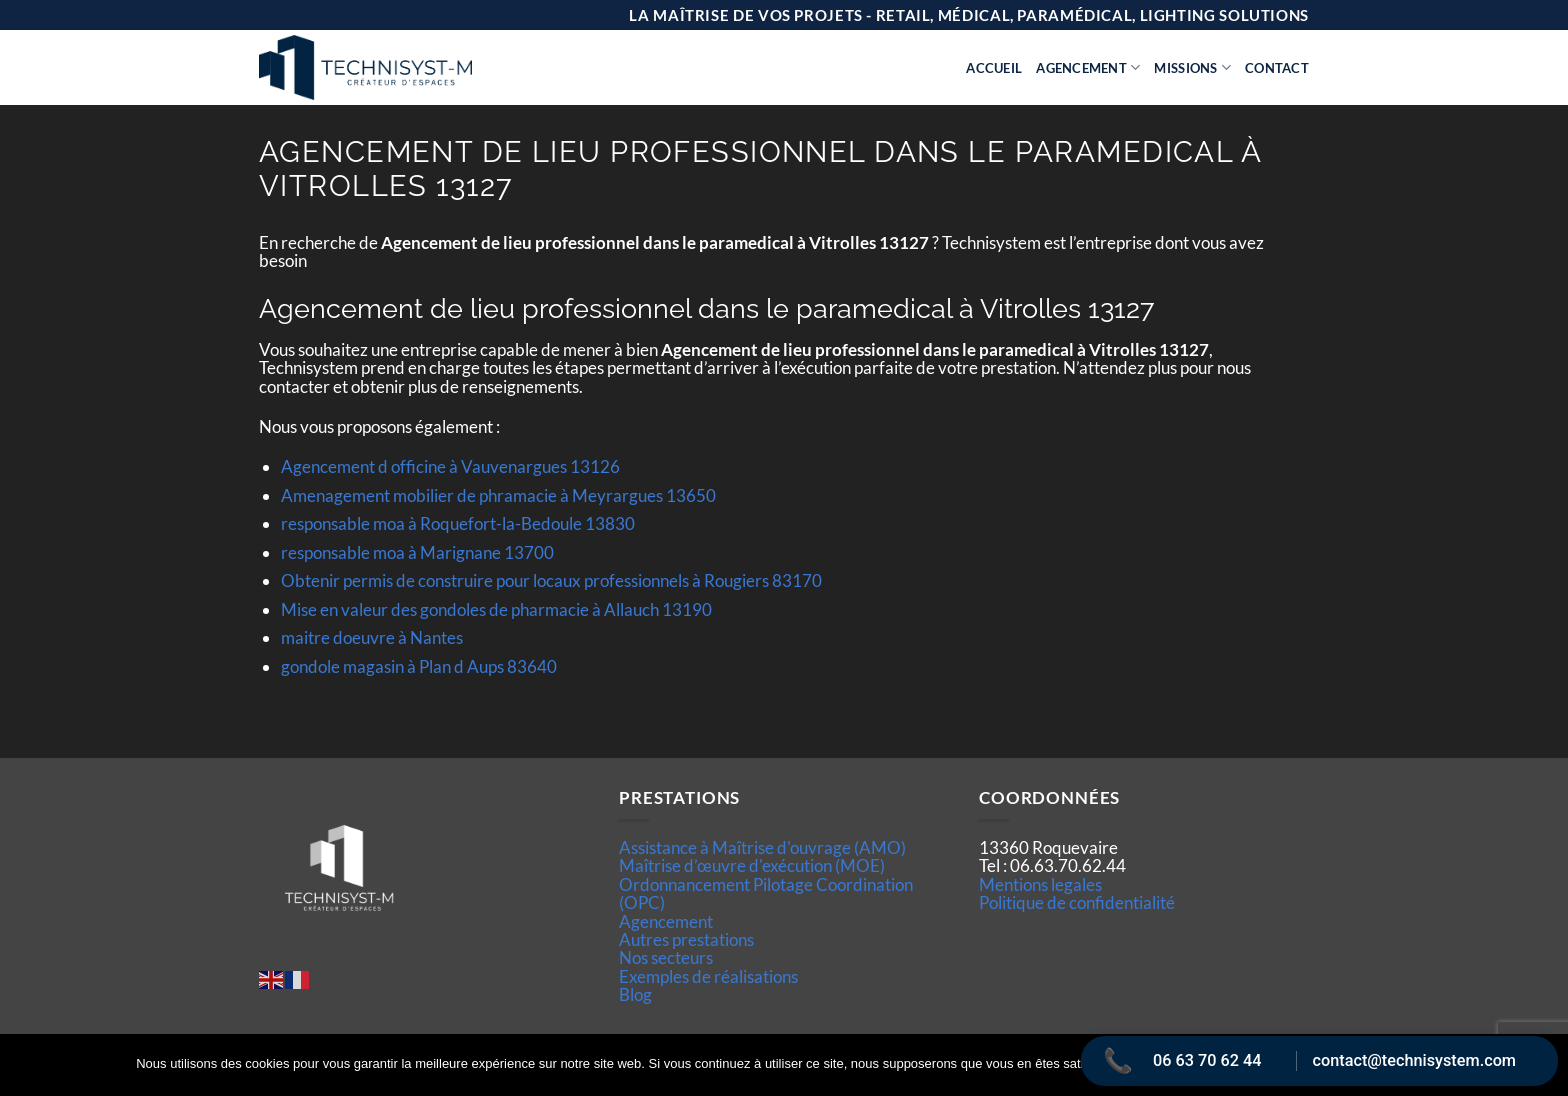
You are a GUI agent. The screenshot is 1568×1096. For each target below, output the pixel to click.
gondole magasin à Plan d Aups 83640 (419, 666)
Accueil (994, 68)
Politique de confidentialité (1077, 902)
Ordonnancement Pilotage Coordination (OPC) (766, 893)
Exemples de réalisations (708, 976)
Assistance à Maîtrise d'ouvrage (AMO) (762, 847)
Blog (635, 994)
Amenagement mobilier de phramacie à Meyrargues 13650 (498, 495)
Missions (1192, 67)
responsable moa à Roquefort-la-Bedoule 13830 (458, 523)
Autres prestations (686, 939)
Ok (1147, 1065)
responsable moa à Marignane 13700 (417, 552)
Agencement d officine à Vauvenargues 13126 (450, 466)
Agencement (1088, 67)
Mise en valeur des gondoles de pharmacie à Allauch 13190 (496, 609)
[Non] (1541, 1071)
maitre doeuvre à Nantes (372, 637)
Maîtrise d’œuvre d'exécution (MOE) (752, 865)
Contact (1277, 68)
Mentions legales (1040, 884)
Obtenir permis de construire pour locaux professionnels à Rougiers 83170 (551, 580)
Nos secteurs (666, 957)
